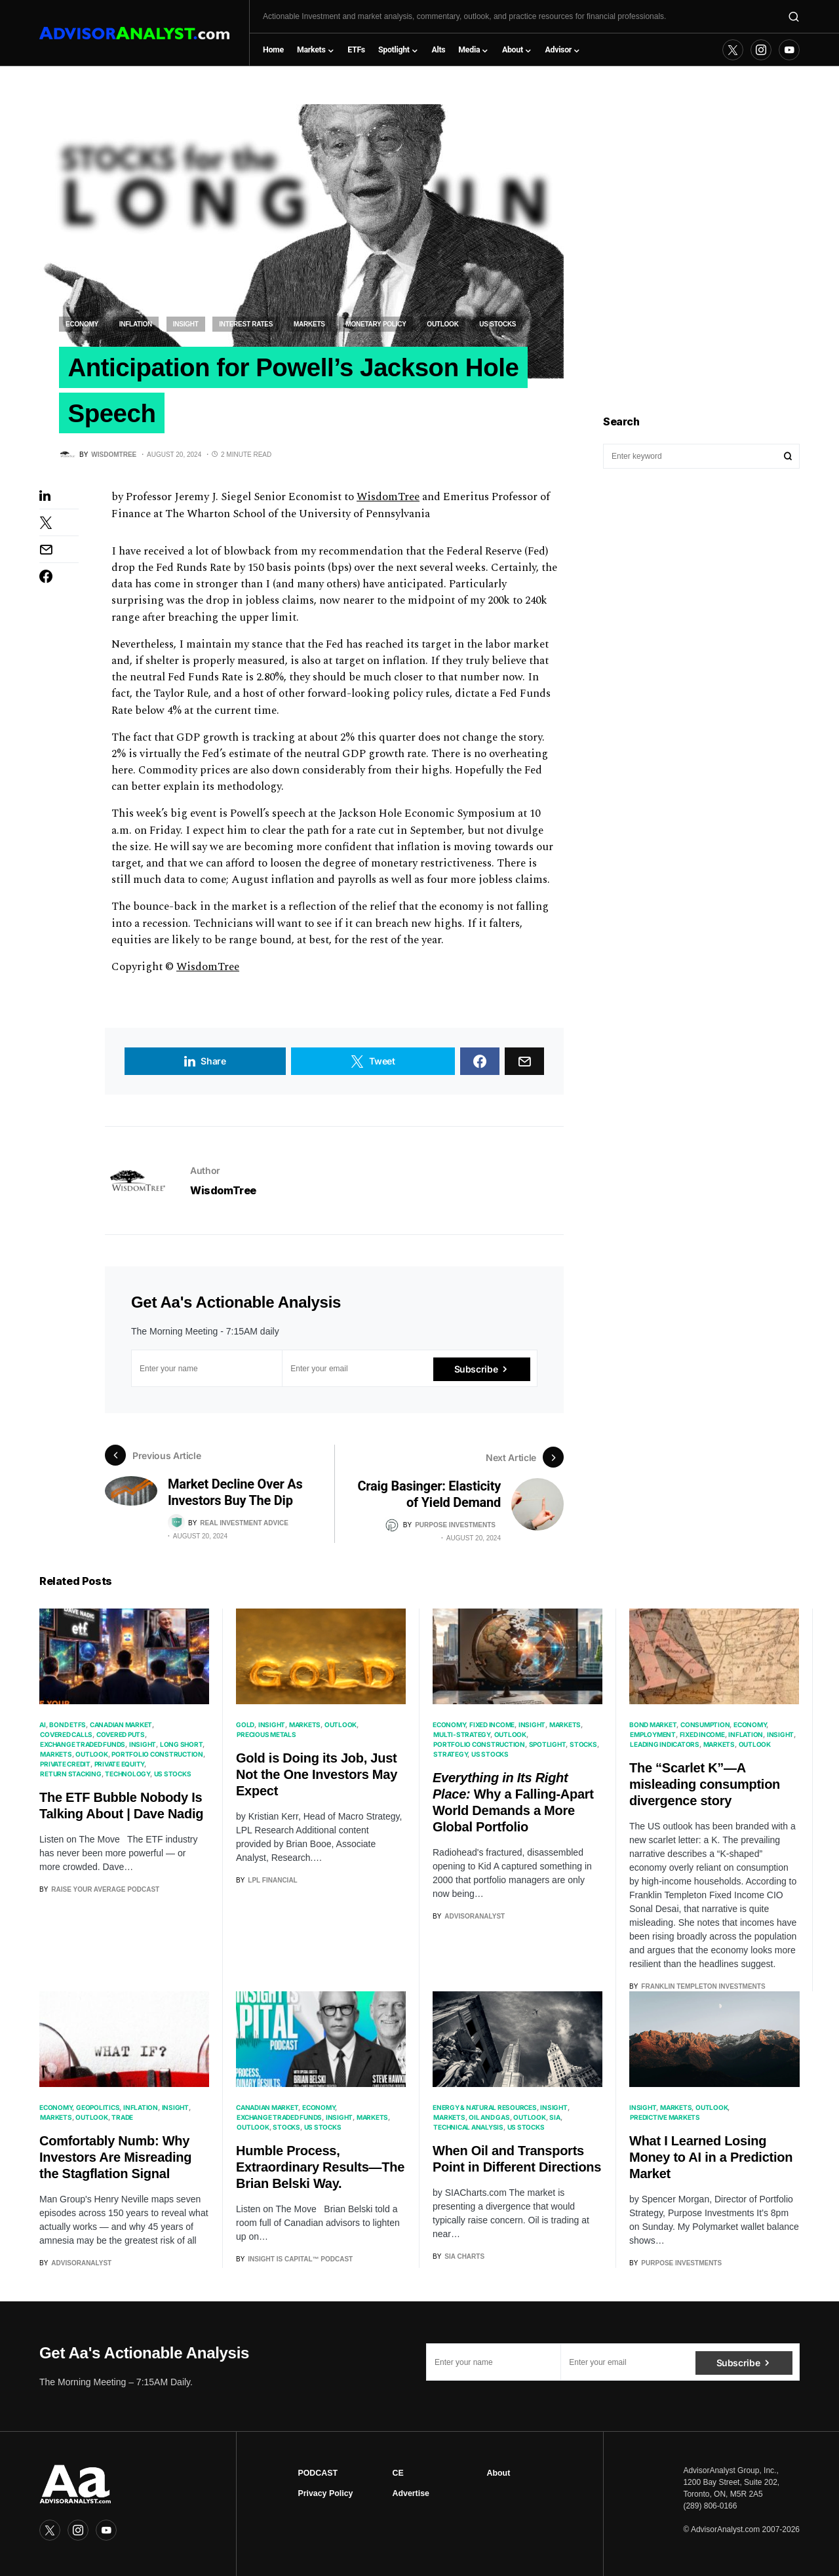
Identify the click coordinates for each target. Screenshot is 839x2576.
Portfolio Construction (157, 1756)
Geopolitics (97, 2109)
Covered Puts (120, 1736)
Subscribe (476, 1371)
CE (397, 2473)
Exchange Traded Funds (82, 1746)
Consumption (705, 1726)
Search (788, 456)
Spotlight (547, 1746)
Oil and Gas (489, 2118)
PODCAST (318, 2473)
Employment (653, 1736)
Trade (122, 2118)
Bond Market (652, 1726)
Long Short (181, 1746)
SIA (554, 2118)
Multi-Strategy (461, 1736)
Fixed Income (492, 1726)
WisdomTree (388, 500)
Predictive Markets (665, 2119)
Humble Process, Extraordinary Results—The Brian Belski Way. (320, 2168)
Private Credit (65, 1766)
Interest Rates (246, 324)
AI (42, 1726)
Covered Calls (66, 1736)
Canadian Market (121, 1726)
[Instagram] (761, 50)
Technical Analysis (468, 2128)
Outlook (442, 324)
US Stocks (497, 324)
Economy (82, 324)
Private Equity (119, 1766)
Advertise (410, 2493)
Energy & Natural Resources (485, 2109)
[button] (794, 16)
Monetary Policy (375, 324)
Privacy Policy (325, 2493)
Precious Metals (266, 1736)
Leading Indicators (664, 1746)
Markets (309, 324)
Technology (127, 1776)
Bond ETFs (67, 1726)
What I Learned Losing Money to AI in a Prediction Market (710, 2159)
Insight (186, 324)
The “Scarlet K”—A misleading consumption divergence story (704, 1786)
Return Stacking (70, 1776)
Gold (245, 1726)
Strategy (450, 1756)
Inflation (135, 324)
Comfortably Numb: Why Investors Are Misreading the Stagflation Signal (115, 2158)
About (499, 2473)
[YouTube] (789, 50)
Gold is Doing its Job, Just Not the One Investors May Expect (316, 1776)
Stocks (583, 1746)
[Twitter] (732, 50)
